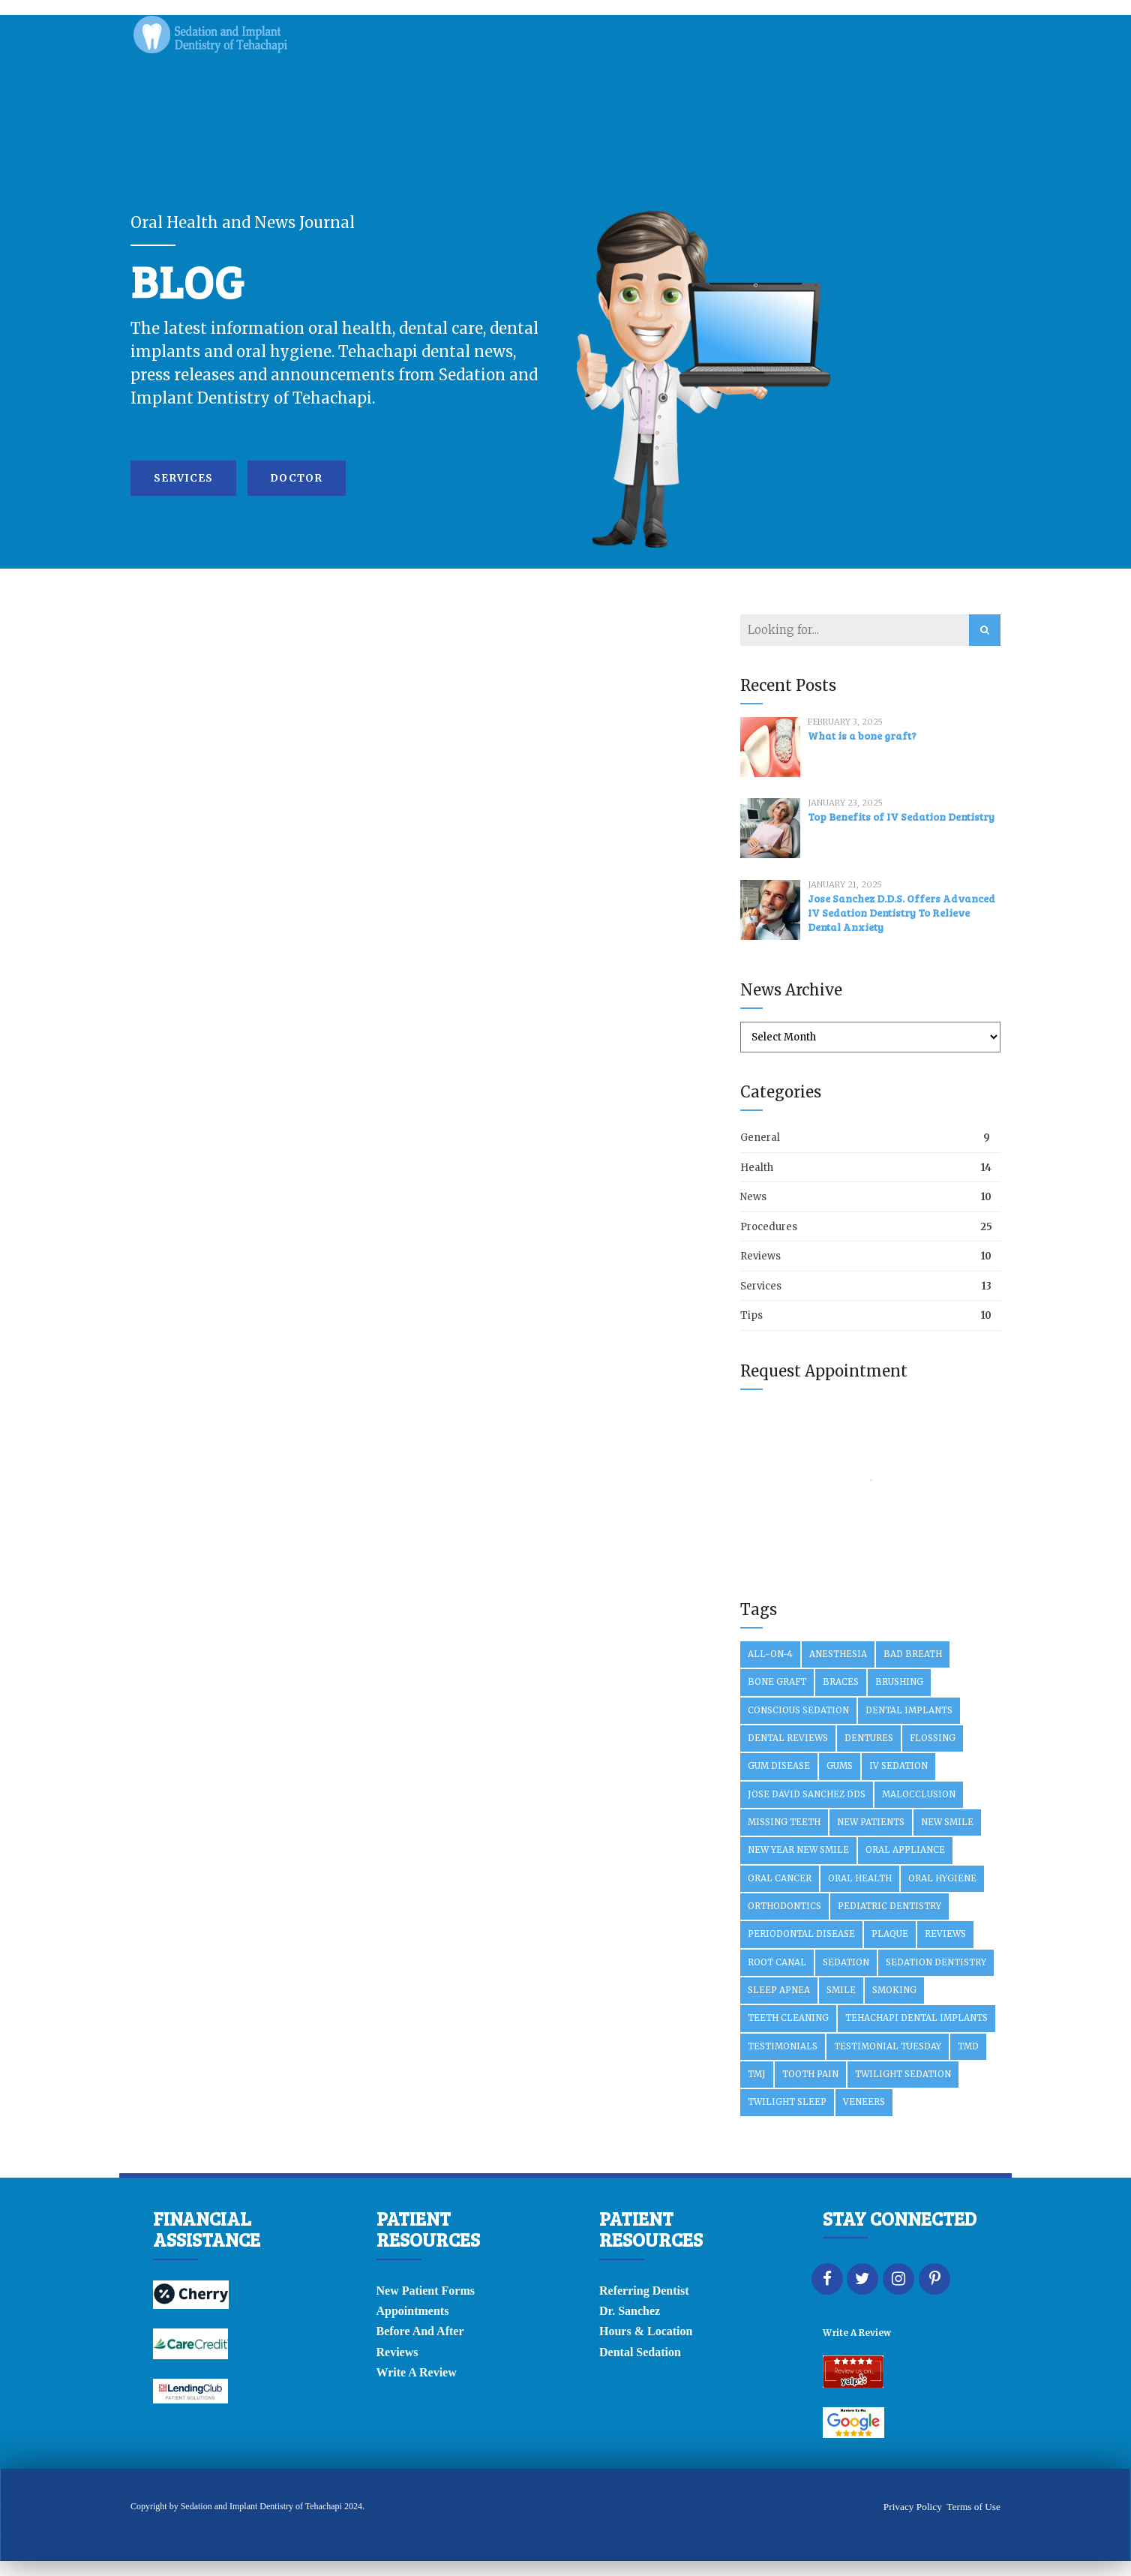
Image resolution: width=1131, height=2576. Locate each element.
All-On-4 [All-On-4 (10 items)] (770, 1654)
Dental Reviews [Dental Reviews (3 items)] (788, 1738)
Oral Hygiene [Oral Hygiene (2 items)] (942, 1878)
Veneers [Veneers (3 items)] (864, 2102)
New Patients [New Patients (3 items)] (870, 1822)
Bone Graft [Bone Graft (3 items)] (777, 1682)
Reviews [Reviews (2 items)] (945, 1934)
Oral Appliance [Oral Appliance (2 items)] (905, 1850)
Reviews (760, 1256)
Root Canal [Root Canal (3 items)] (777, 1962)
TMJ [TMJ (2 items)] (757, 2074)
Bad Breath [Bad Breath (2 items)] (913, 1654)
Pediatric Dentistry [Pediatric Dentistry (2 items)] (889, 1906)
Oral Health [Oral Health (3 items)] (860, 1878)
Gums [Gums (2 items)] (839, 1766)
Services (761, 1286)
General (760, 1137)
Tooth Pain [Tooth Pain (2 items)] (810, 2074)
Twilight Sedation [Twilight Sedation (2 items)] (903, 2074)
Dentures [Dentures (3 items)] (868, 1738)
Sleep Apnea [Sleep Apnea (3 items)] (779, 1990)
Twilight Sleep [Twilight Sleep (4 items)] (787, 2102)
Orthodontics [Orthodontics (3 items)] (784, 1906)
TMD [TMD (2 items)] (968, 2046)
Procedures (768, 1226)
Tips (751, 1315)
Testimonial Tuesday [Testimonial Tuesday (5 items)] (887, 2046)
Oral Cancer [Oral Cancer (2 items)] (780, 1878)
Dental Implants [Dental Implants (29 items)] (909, 1710)
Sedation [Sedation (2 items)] (846, 1962)
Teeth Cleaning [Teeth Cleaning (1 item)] (788, 2018)
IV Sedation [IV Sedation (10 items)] (898, 1766)
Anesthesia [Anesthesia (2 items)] (838, 1654)
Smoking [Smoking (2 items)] (894, 1990)
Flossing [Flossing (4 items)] (933, 1738)
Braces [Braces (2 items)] (841, 1682)
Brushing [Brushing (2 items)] (899, 1682)
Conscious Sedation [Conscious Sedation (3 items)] (798, 1710)
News (753, 1196)
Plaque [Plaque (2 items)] (890, 1934)
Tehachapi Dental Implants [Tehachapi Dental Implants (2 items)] (916, 2018)
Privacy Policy (913, 2506)
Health (756, 1167)
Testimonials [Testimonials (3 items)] (783, 2046)
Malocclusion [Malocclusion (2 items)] (919, 1794)
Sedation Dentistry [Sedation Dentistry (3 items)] (936, 1962)
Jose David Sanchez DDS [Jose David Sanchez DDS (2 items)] (807, 1794)
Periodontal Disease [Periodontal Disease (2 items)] (801, 1934)
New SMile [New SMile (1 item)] (947, 1822)
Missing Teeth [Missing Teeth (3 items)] (784, 1822)
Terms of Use (973, 2506)
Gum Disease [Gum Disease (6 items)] (779, 1766)
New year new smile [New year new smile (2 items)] (798, 1850)
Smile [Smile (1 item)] (841, 1990)
